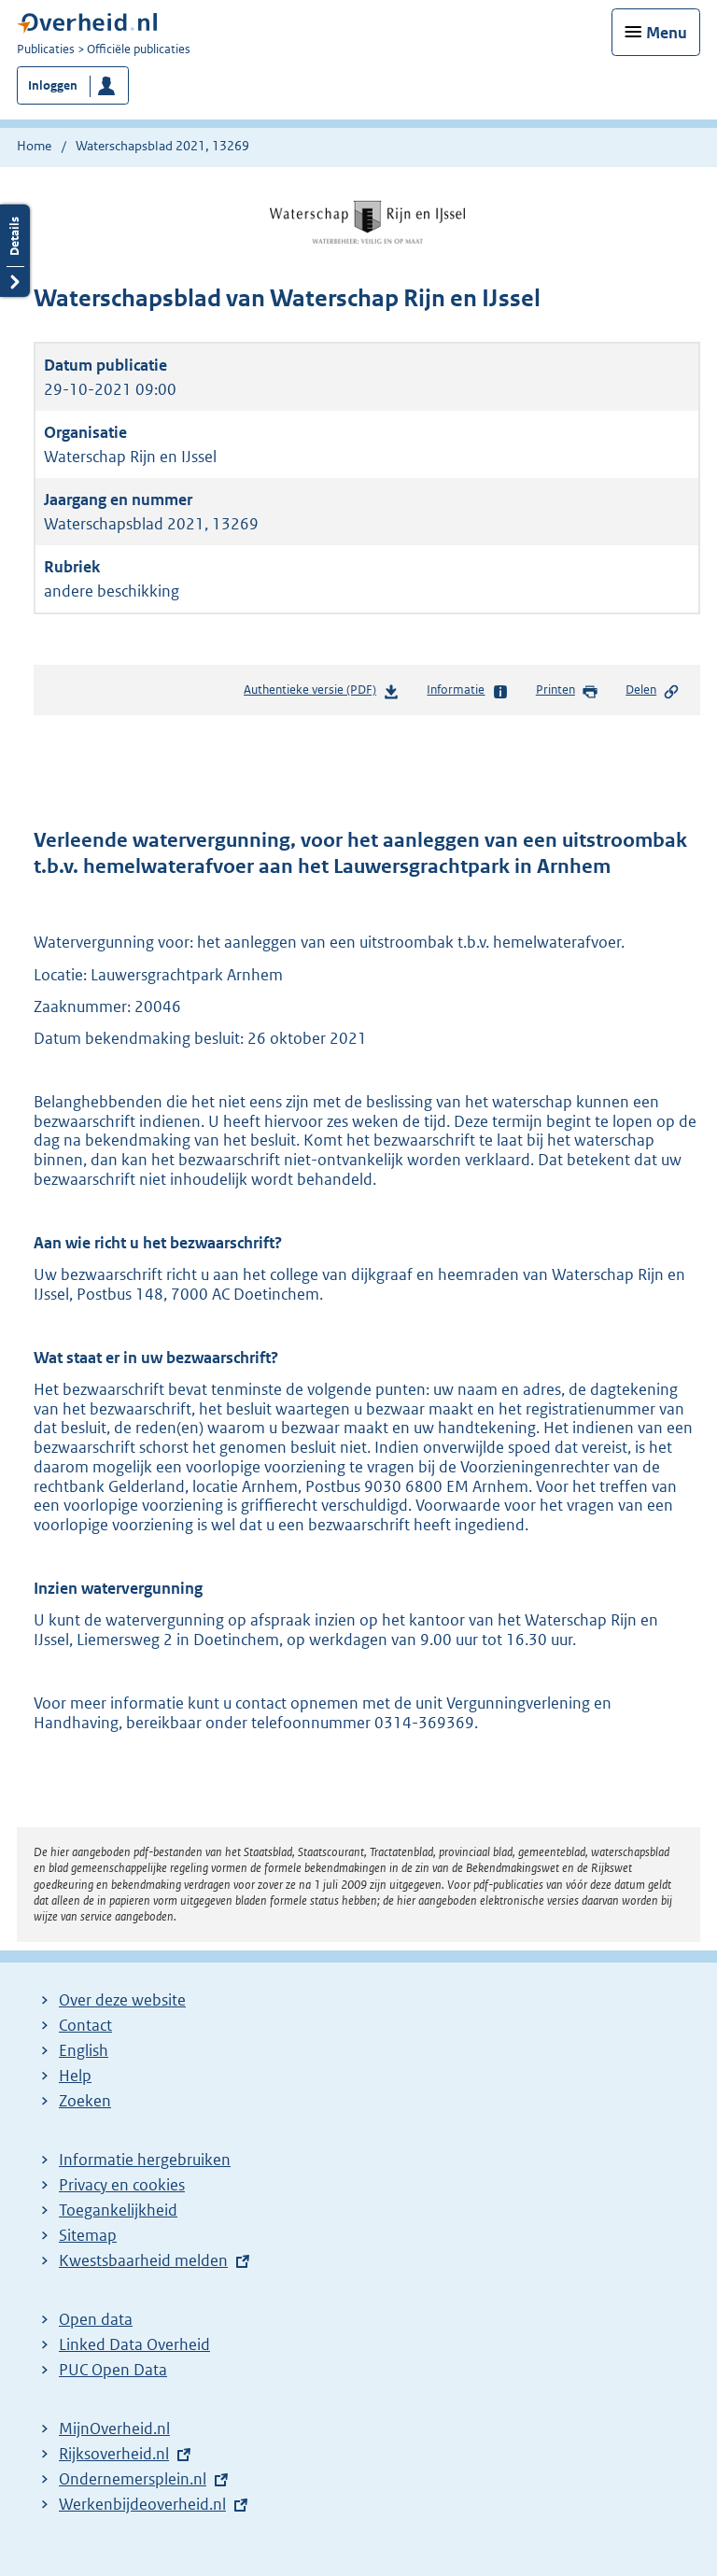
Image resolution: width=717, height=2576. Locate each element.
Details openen (15, 250)
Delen (653, 691)
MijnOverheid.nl (114, 2428)
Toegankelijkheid (118, 2210)
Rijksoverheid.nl (114, 2453)
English (83, 2050)
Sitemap (88, 2235)
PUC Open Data (113, 2369)
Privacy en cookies (122, 2185)
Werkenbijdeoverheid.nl (142, 2504)
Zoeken (85, 2100)
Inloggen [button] (52, 85)
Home (34, 145)
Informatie (467, 691)
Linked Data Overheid (134, 2344)
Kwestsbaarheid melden (143, 2260)
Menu (666, 32)
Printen (567, 691)
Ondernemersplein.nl (132, 2479)
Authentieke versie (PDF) (322, 693)
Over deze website (122, 2000)
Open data (96, 2319)
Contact (85, 2025)
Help (75, 2075)
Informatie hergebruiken (145, 2159)
